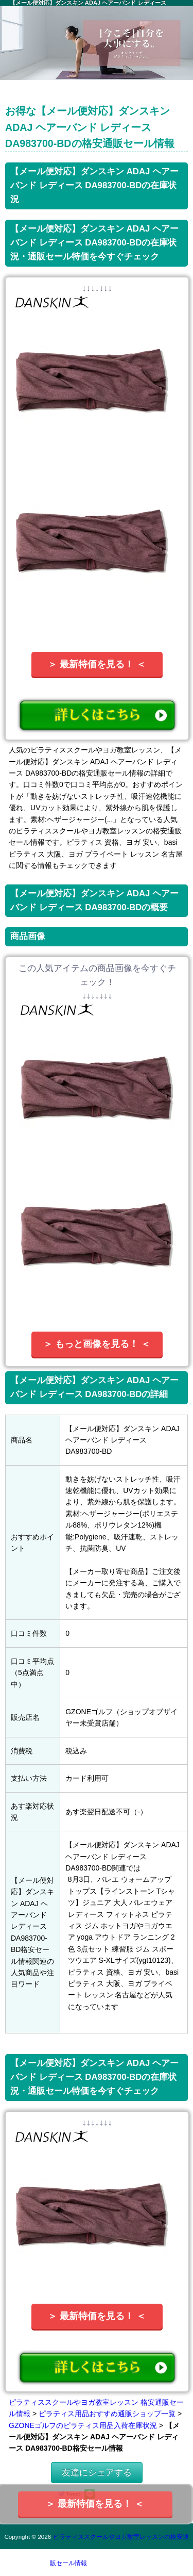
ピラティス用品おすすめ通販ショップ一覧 (107, 2413)
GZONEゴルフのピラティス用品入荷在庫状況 (83, 2425)
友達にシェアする (97, 2472)
